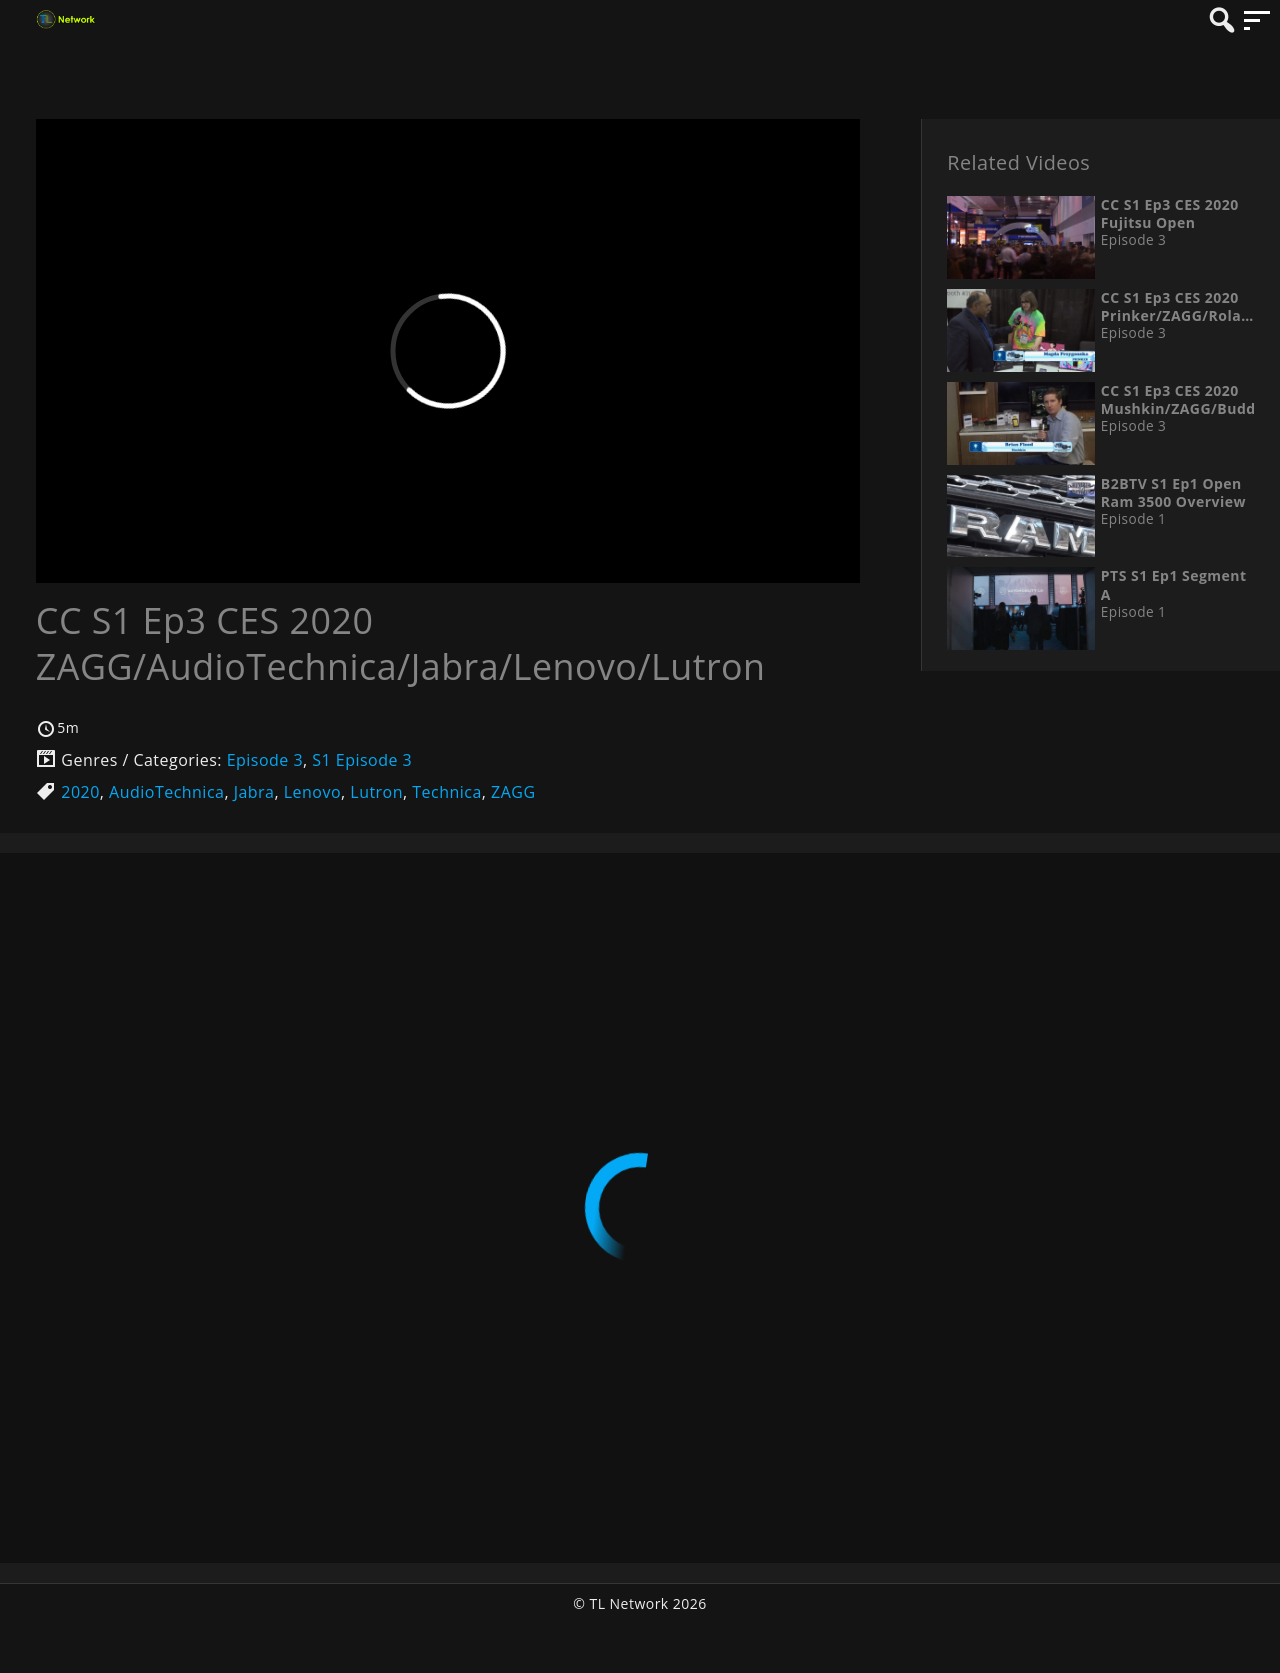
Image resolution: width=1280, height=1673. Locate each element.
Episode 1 (1134, 519)
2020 (80, 792)
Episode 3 (265, 760)
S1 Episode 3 (362, 760)
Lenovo (312, 792)
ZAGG (513, 792)
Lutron (376, 792)
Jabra (254, 792)
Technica (447, 792)
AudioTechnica (166, 792)
